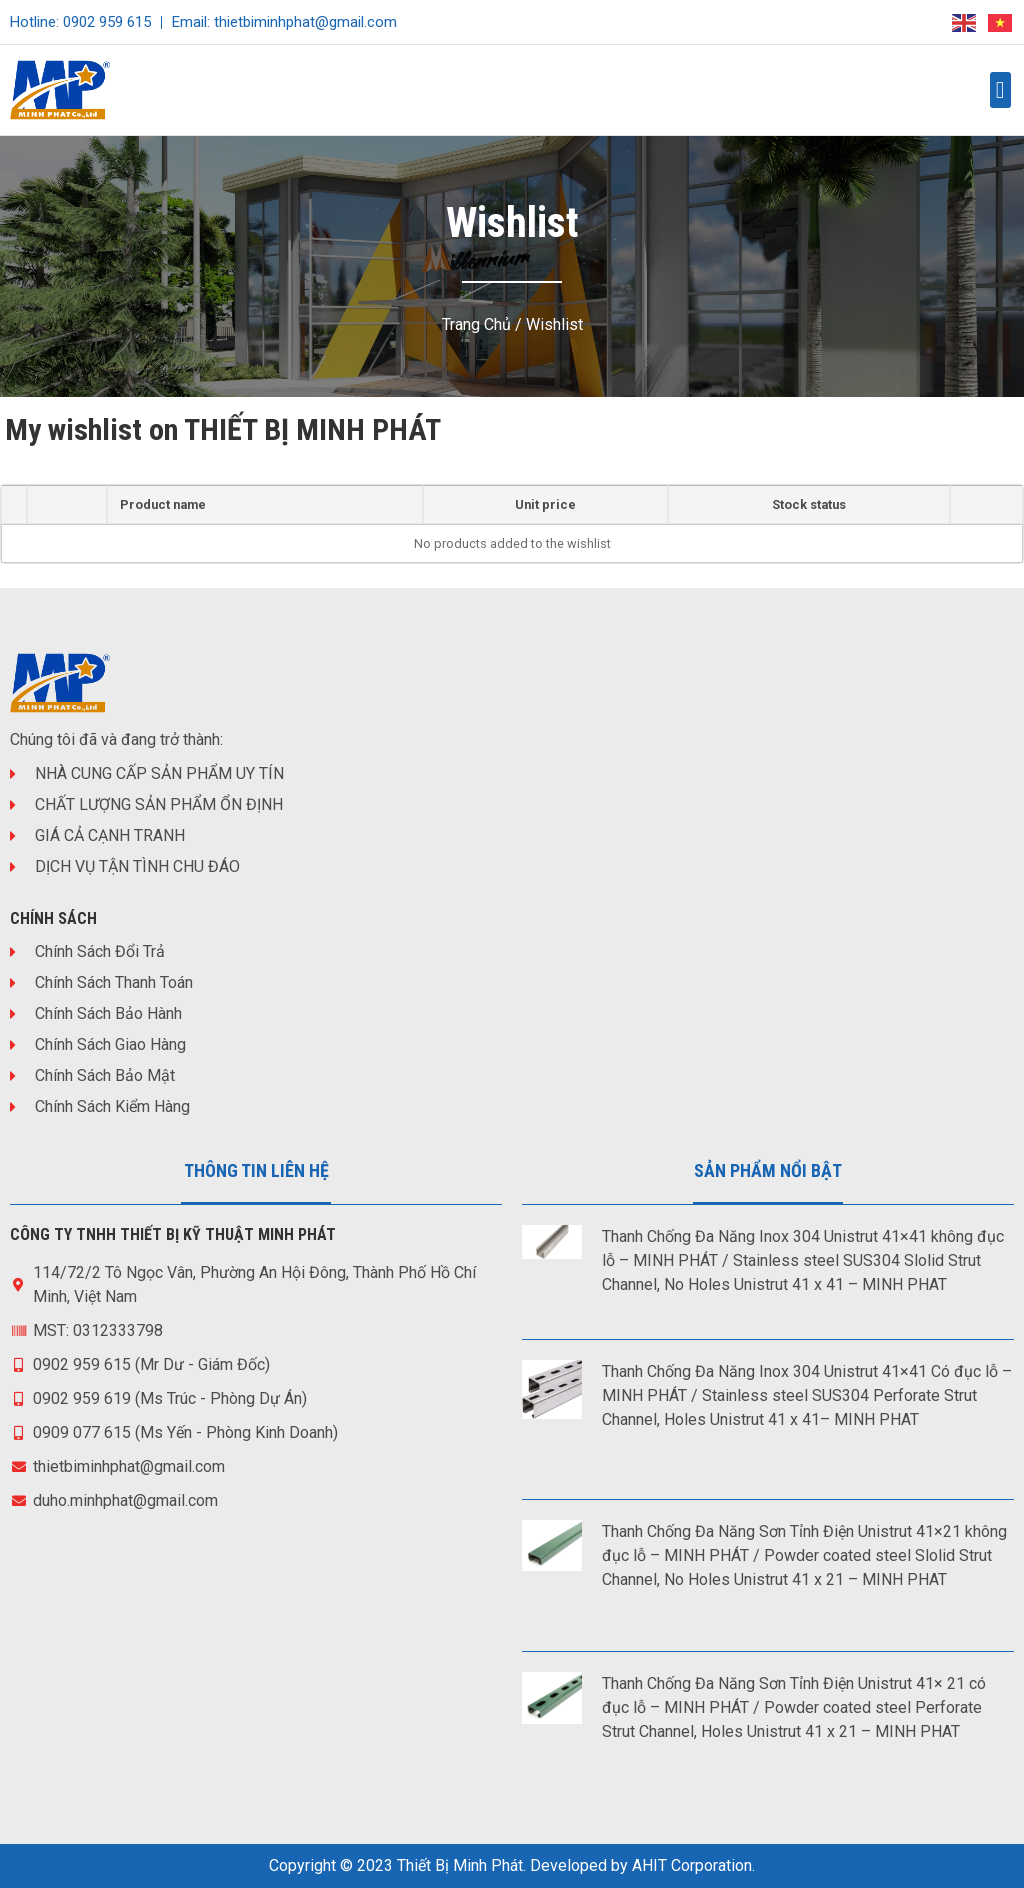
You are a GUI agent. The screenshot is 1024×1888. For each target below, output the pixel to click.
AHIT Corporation (692, 1865)
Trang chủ (476, 324)
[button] (1000, 90)
